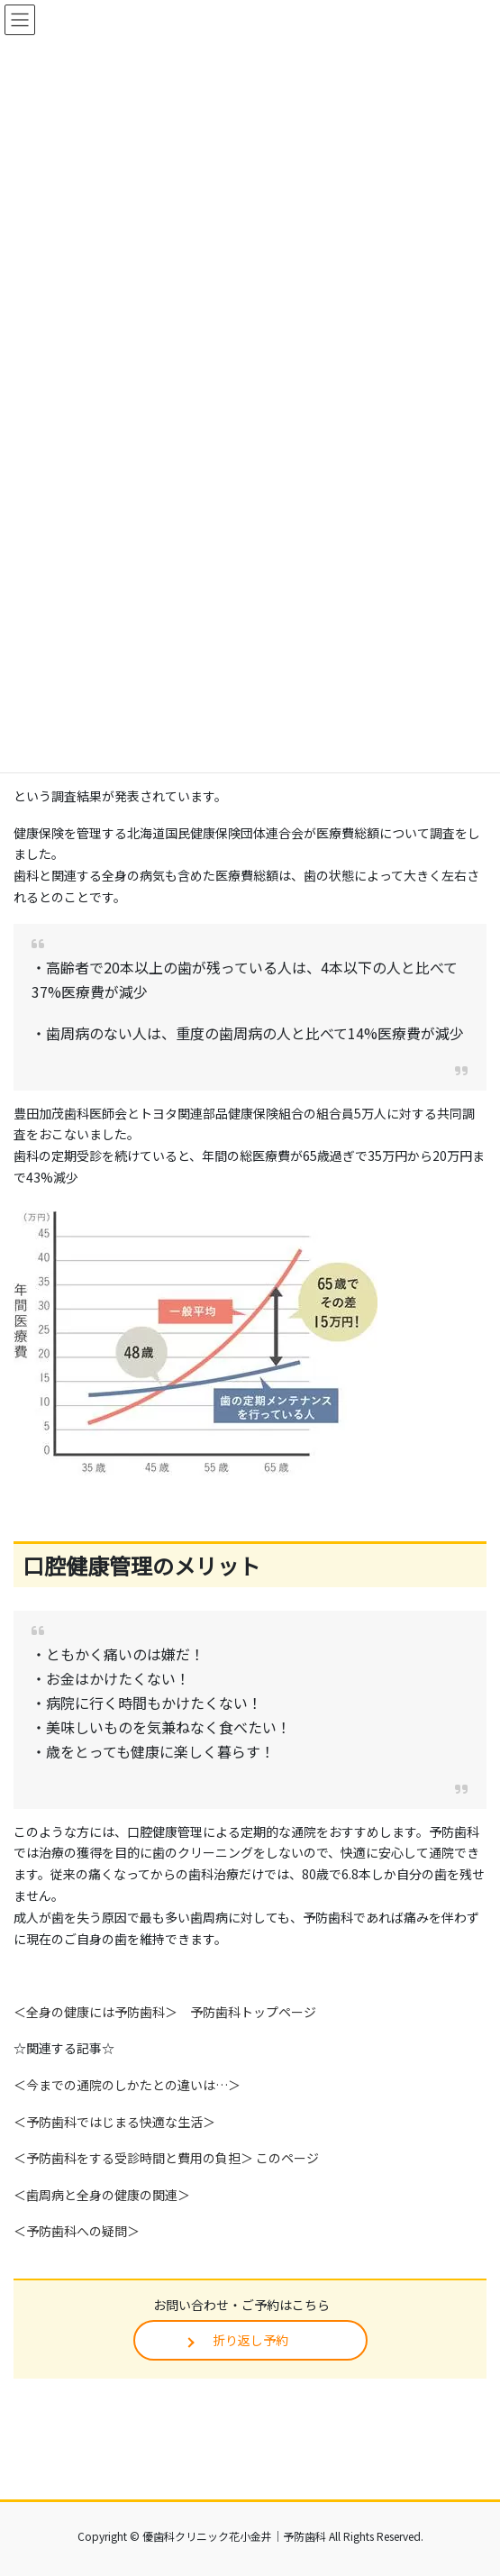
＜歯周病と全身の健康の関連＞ (102, 2195)
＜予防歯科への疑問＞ (77, 2231)
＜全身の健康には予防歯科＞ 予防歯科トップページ (165, 2012)
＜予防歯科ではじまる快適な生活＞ (114, 2122)
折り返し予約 (250, 2340)
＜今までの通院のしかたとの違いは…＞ (127, 2085)
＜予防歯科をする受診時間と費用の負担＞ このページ (166, 2158)
